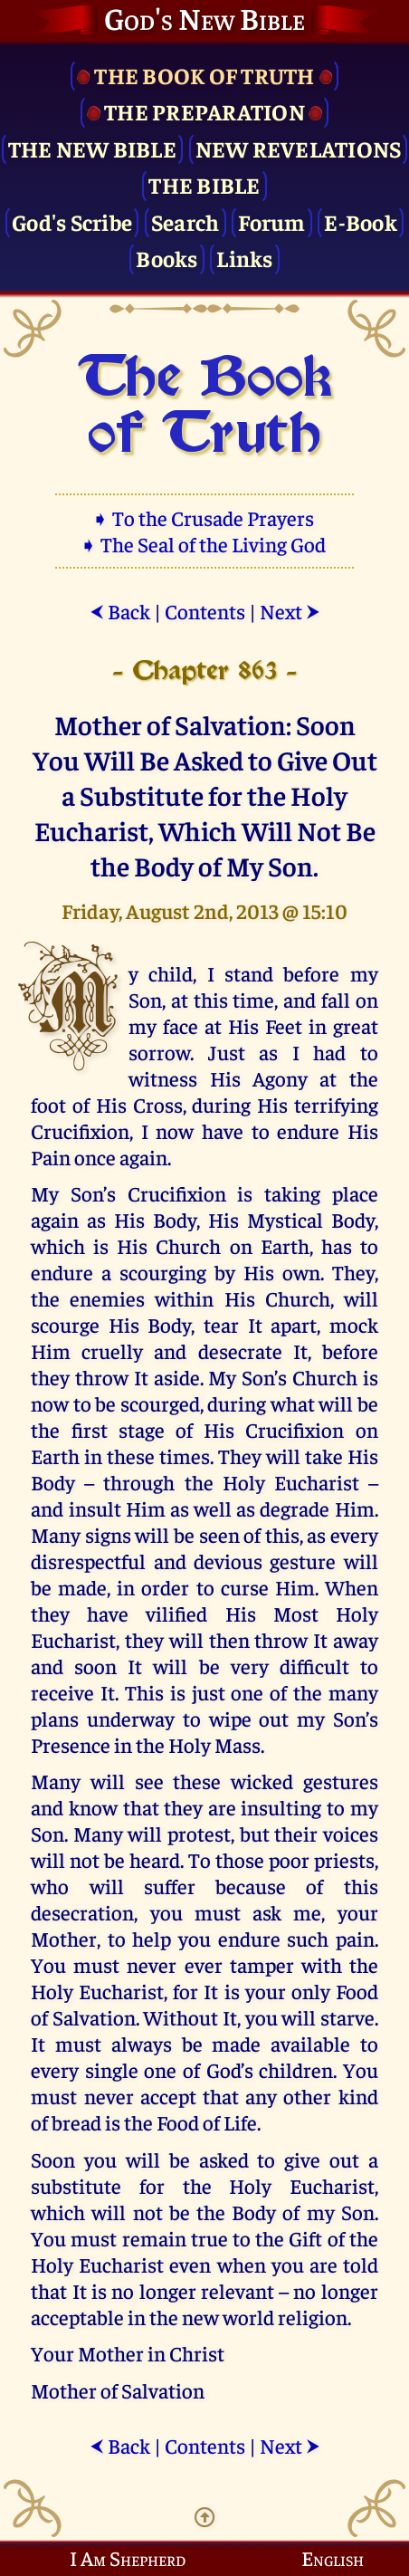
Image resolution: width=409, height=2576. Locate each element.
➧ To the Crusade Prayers (204, 517)
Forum (271, 221)
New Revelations (298, 148)
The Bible (204, 184)
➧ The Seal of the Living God (204, 544)
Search (185, 221)
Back (120, 611)
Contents (205, 611)
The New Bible (92, 148)
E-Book (360, 221)
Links (244, 258)
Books (166, 258)
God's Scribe (72, 221)
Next (290, 611)
